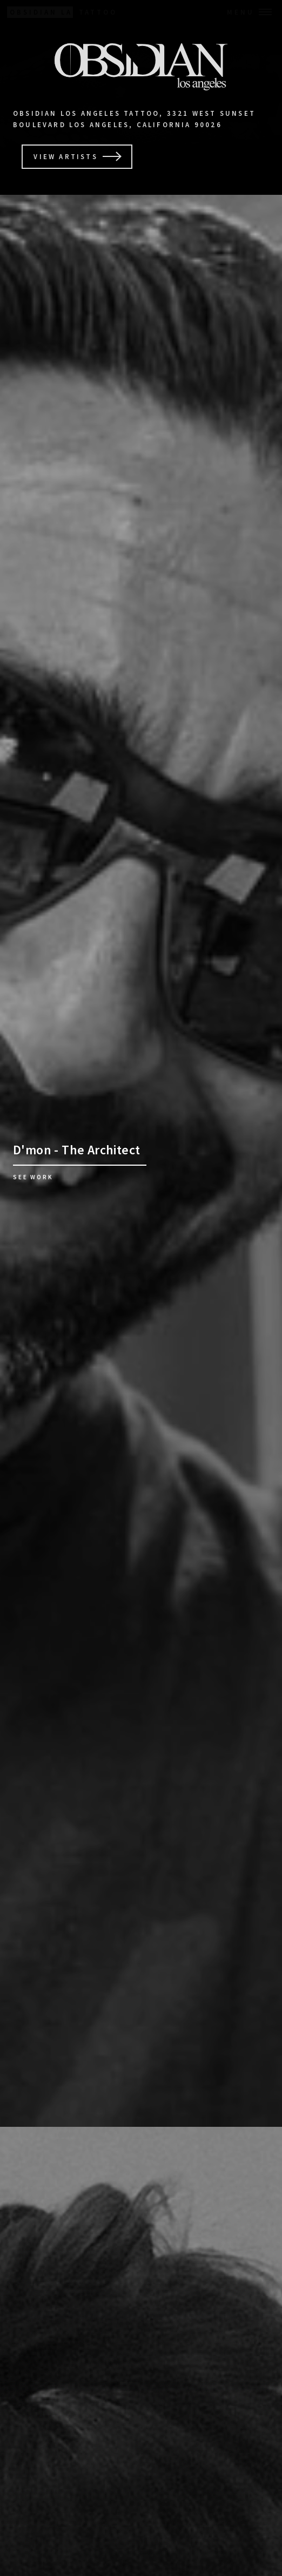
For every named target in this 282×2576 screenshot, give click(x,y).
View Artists (65, 156)
